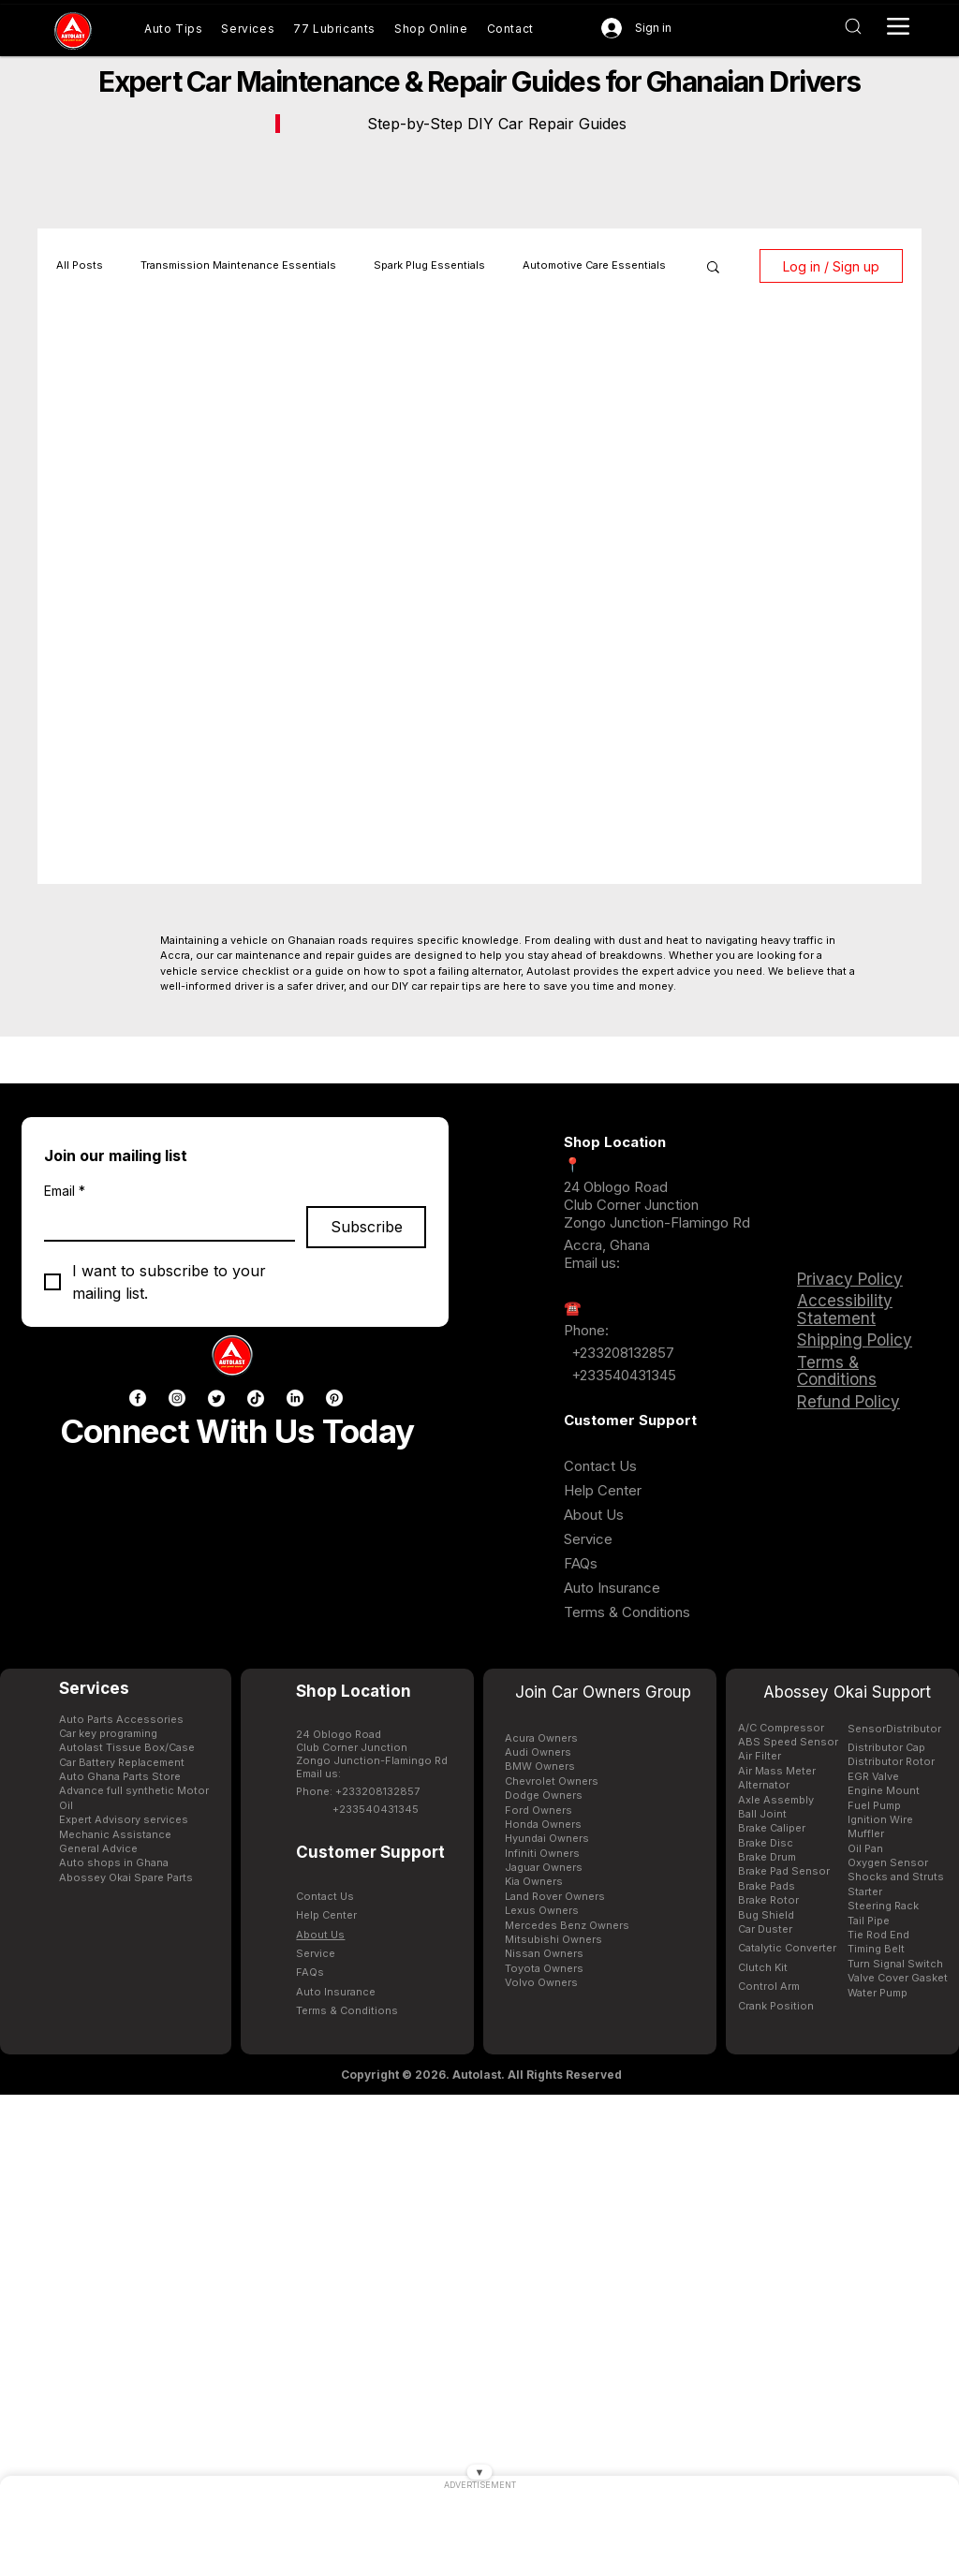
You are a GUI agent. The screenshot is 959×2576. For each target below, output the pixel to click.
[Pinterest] (334, 1398)
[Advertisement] (479, 2534)
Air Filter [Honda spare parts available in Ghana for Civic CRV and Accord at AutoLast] (759, 1755)
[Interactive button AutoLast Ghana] (853, 26)
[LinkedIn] (295, 1398)
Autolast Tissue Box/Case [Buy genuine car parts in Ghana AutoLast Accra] (127, 1747)
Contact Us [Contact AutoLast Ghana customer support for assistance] (600, 1466)
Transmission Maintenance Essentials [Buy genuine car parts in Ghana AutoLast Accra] (238, 265)
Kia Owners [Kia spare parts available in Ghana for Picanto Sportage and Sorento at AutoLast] (534, 1881)
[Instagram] (177, 1398)
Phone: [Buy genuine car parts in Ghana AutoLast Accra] (586, 1330)
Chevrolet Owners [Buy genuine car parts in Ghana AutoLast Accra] (551, 1781)
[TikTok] (255, 1398)
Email (64, 1191)
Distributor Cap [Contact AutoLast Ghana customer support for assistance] (886, 1747)
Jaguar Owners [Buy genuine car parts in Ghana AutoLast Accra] (544, 1867)
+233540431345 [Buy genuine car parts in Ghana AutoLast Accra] (623, 1375)
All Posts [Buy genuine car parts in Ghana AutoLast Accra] (79, 265)
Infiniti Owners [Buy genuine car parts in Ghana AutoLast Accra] (542, 1853)
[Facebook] (137, 1398)
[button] (713, 268)
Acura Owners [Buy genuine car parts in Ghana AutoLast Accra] (541, 1737)
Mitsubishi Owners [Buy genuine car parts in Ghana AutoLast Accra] (553, 1939)
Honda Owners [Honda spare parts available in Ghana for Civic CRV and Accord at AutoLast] (543, 1824)
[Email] (164, 1223)
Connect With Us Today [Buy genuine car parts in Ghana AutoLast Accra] (237, 1430)
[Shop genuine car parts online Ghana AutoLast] (431, 28)
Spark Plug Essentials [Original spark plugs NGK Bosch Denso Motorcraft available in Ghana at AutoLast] (429, 265)
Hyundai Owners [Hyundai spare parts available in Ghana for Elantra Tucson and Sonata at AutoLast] (547, 1838)
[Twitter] (216, 1398)
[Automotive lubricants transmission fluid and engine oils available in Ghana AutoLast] (334, 28)
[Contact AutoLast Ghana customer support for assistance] (510, 28)
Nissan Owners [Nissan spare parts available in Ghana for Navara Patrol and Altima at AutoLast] (544, 1953)
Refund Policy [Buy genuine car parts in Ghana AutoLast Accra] (848, 1401)
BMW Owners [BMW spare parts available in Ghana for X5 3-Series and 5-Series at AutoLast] (540, 1766)
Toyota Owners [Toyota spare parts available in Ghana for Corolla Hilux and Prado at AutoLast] (544, 1968)
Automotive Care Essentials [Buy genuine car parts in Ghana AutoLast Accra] (594, 265)
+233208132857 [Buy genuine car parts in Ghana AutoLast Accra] (621, 1353)
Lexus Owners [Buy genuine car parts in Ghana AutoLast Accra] (542, 1910)
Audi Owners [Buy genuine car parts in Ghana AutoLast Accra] (538, 1752)
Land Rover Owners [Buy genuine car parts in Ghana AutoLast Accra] (555, 1896)
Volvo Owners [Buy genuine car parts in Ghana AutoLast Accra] (541, 1982)
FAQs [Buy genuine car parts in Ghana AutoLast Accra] (581, 1563)
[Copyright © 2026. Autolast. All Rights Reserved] (481, 2074)
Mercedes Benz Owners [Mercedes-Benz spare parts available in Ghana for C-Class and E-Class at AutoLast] (567, 1925)
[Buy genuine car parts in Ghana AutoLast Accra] (73, 31)
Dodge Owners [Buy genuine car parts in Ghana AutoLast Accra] (544, 1795)
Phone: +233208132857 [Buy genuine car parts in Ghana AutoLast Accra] (358, 1791)
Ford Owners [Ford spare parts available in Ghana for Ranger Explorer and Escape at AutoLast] (538, 1810)
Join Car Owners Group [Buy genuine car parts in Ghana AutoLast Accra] (603, 1692)
